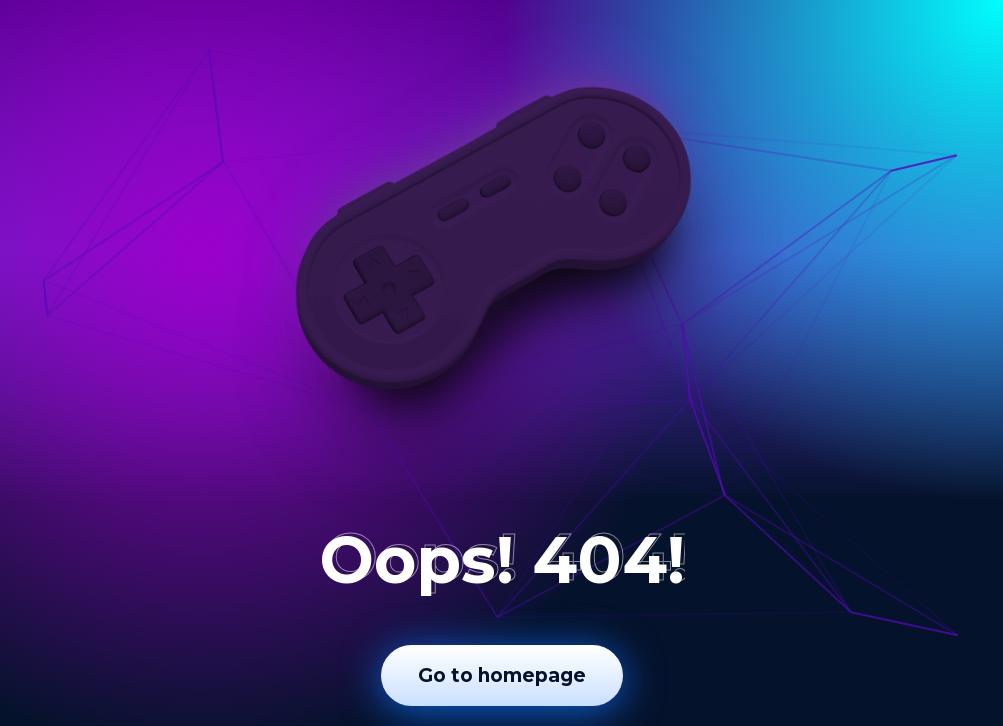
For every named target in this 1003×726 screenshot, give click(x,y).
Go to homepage (502, 675)
